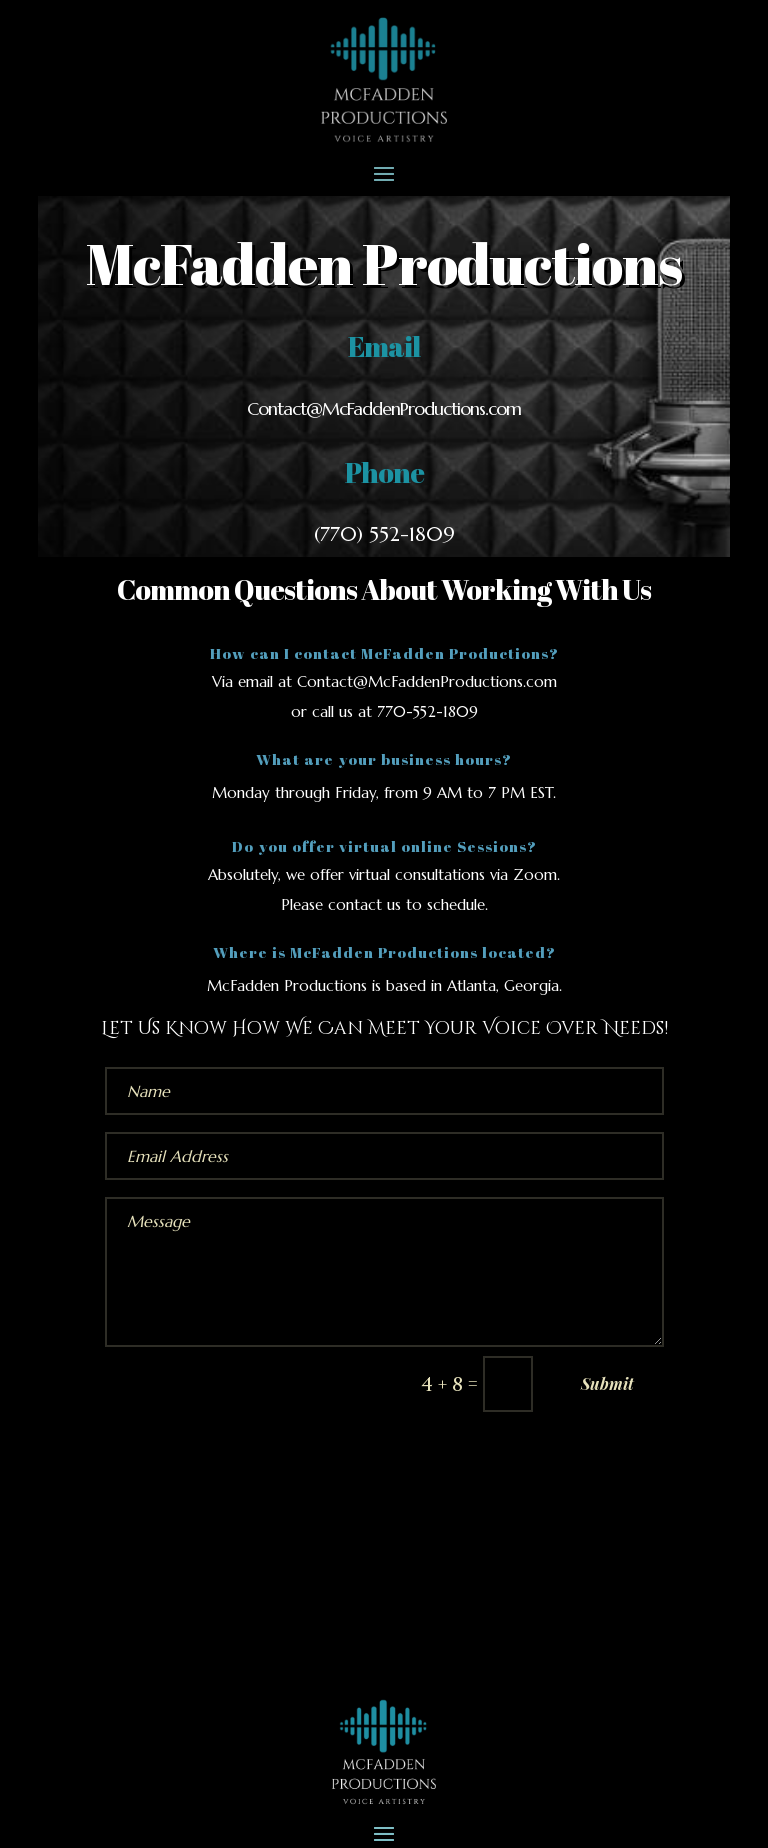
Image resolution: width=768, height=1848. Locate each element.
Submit (607, 1383)
